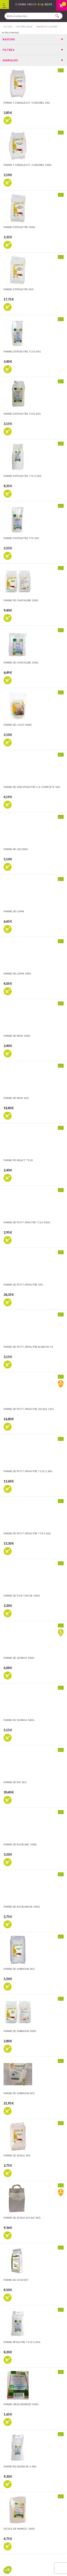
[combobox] (33, 16)
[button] (7, 2570)
